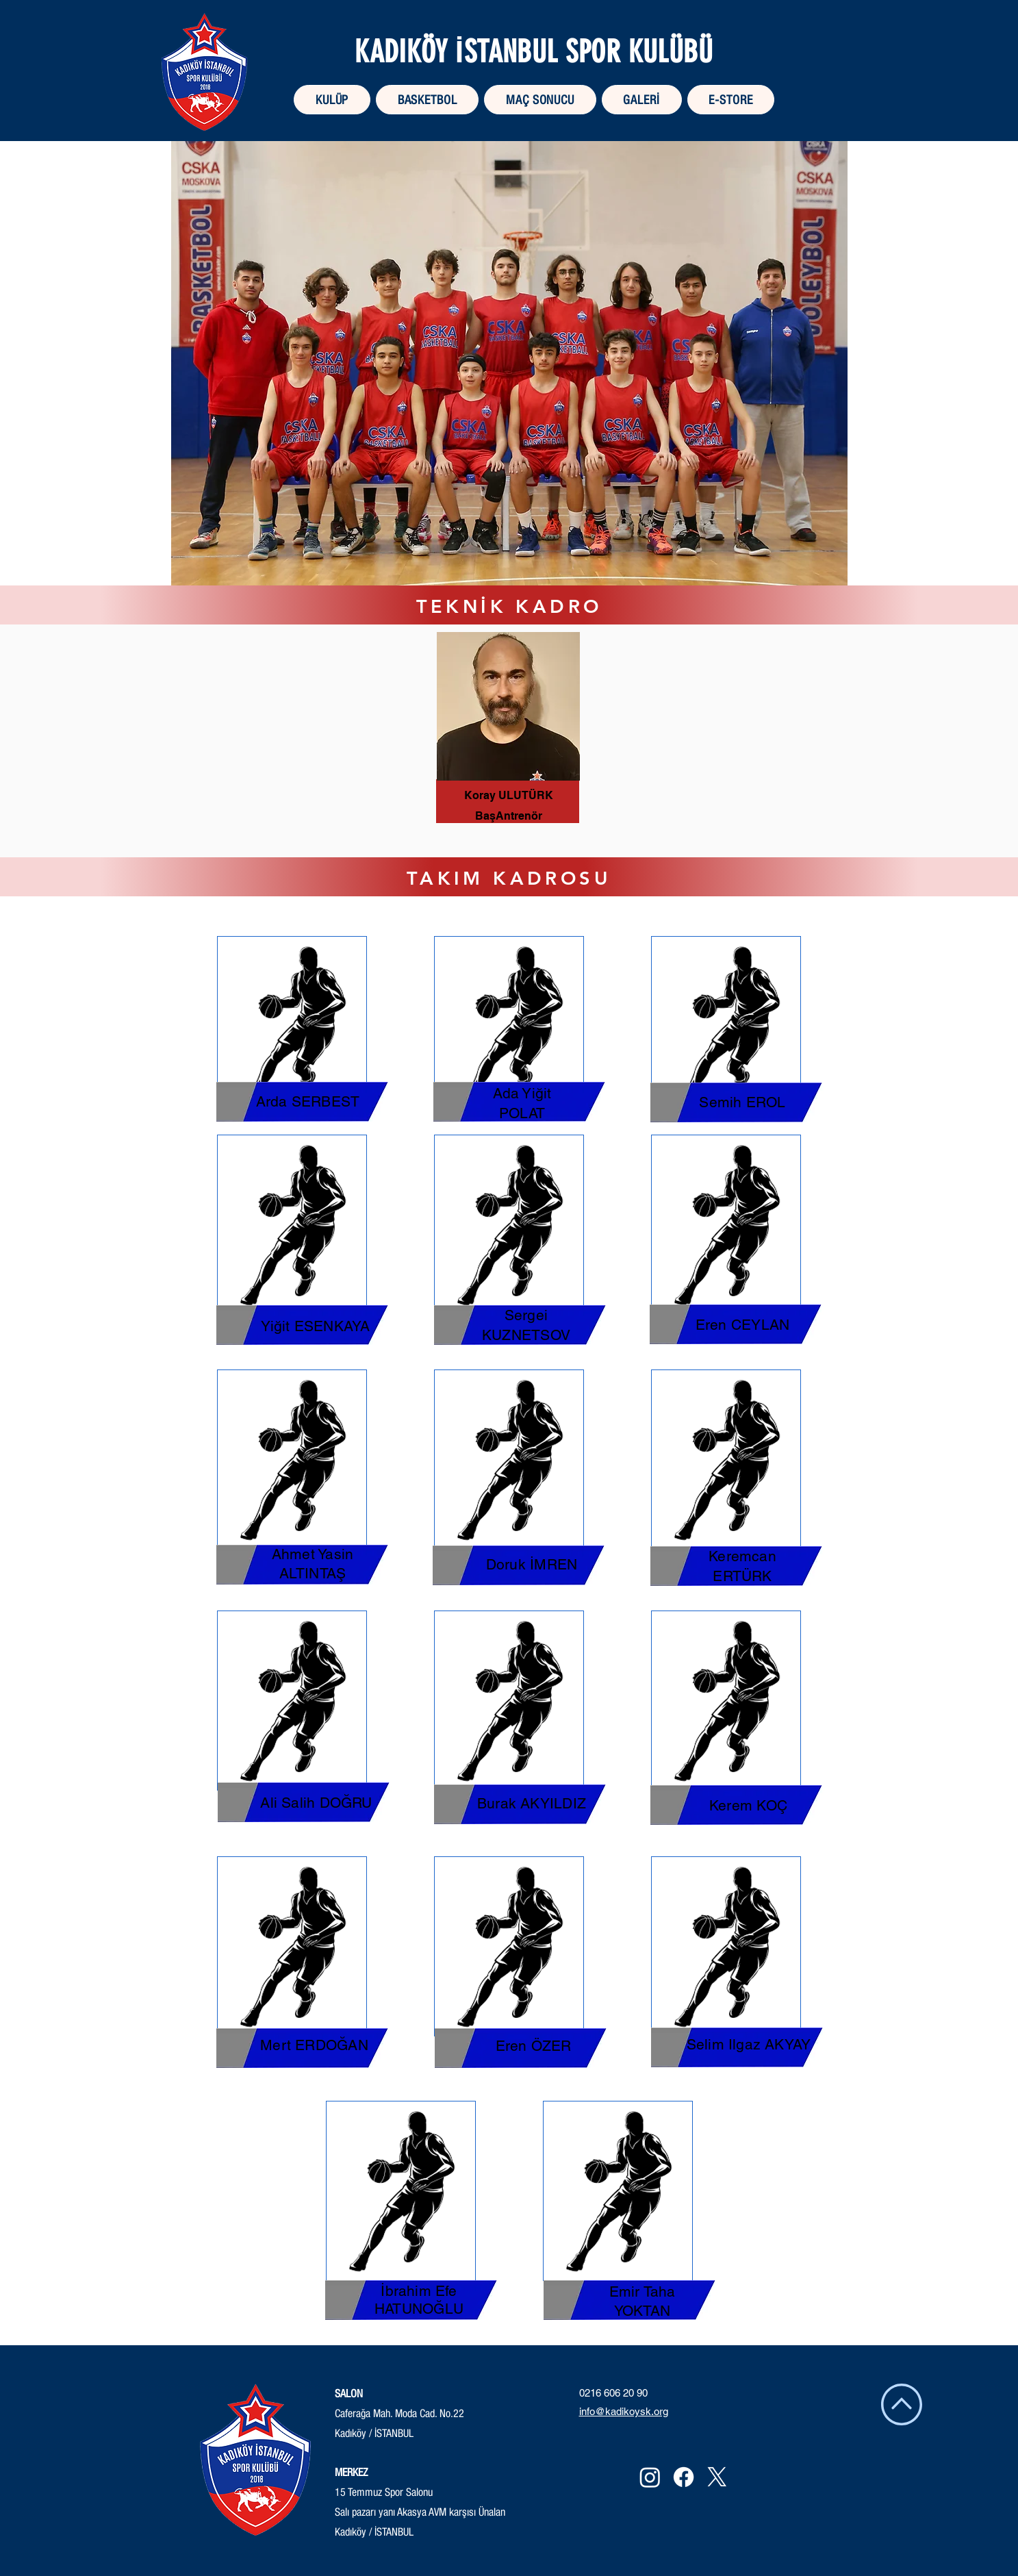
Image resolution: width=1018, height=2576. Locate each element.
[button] (427, 99)
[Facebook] (683, 2477)
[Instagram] (650, 2477)
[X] (717, 2477)
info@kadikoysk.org (623, 2411)
